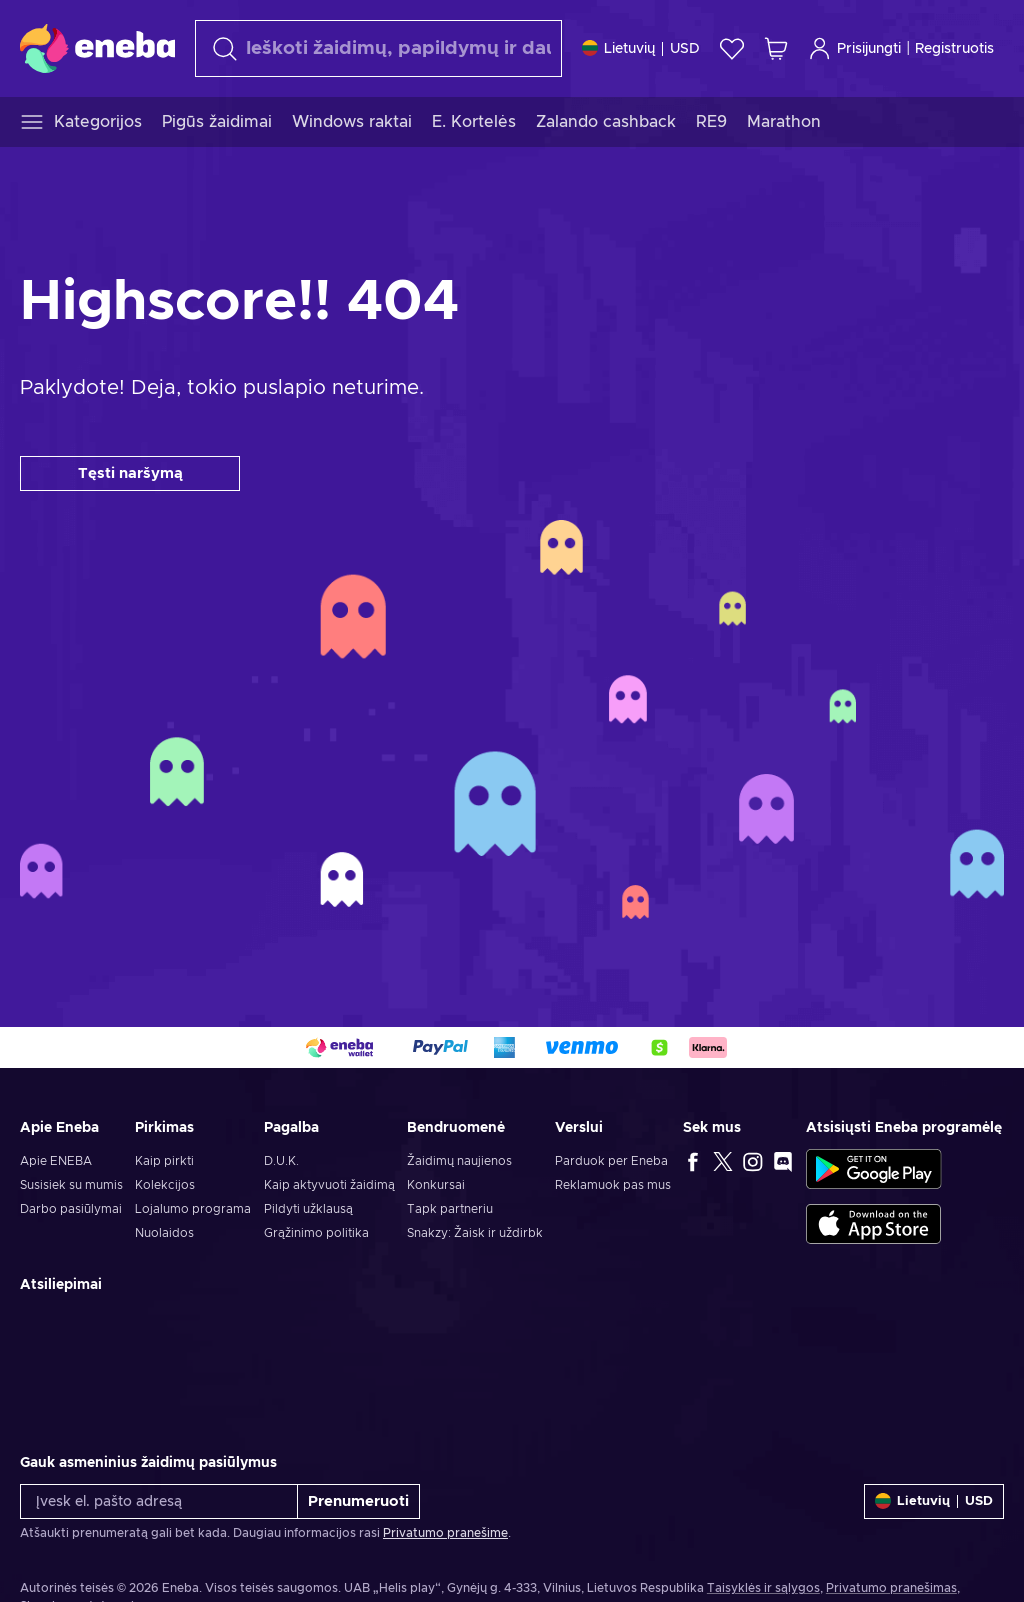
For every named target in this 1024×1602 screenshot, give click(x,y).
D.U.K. (281, 1161)
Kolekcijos (165, 1185)
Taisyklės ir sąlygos (763, 1588)
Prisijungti (854, 48)
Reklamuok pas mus (613, 1185)
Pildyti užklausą (308, 1209)
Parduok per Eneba (611, 1161)
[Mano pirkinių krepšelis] (776, 48)
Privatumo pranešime (445, 1533)
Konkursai (436, 1185)
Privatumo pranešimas (891, 1588)
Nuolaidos (164, 1233)
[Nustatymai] (641, 48)
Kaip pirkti (164, 1161)
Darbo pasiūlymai (71, 1209)
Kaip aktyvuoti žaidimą (329, 1185)
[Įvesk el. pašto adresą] (159, 1501)
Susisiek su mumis (71, 1185)
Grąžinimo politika (316, 1233)
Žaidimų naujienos (459, 1161)
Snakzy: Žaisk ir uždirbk (475, 1233)
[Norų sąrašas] (732, 48)
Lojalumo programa (193, 1209)
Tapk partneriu (450, 1209)
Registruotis (954, 49)
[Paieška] (378, 48)
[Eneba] (97, 48)
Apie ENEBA (56, 1161)
